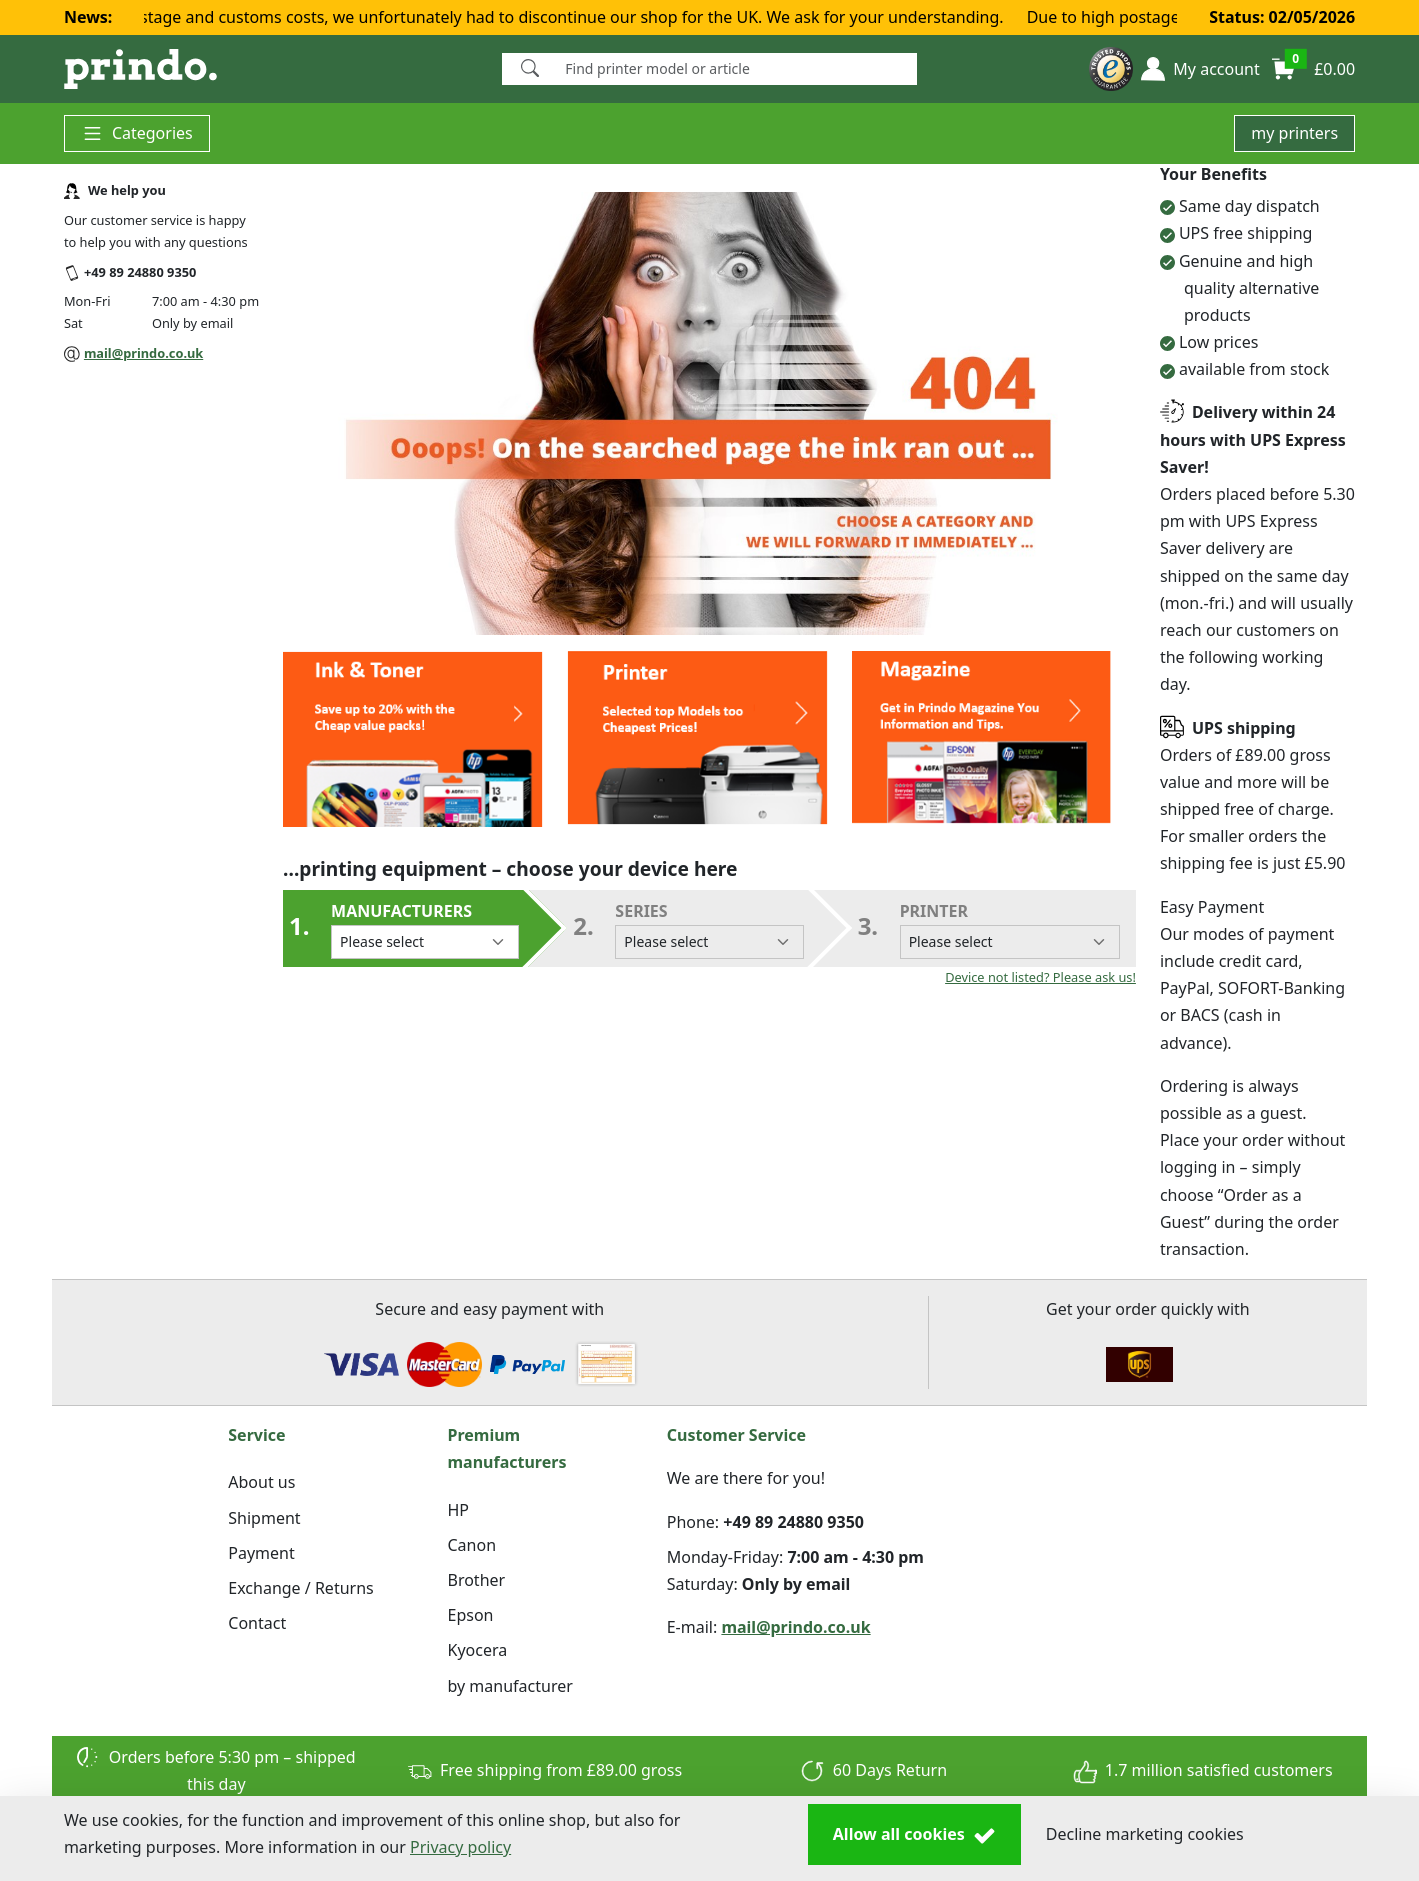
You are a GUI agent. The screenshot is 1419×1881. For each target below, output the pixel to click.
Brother (477, 1580)
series (709, 929)
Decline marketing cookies (1145, 1834)
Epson (471, 1615)
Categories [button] (137, 133)
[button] (1200, 69)
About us (261, 1482)
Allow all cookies (914, 1835)
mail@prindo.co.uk (143, 353)
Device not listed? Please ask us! (1040, 977)
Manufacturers (425, 929)
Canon (472, 1545)
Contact (257, 1623)
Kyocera (478, 1650)
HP (459, 1510)
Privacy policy (460, 1847)
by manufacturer (510, 1686)
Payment (261, 1553)
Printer (1010, 929)
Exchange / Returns (300, 1588)
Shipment (264, 1518)
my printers (1294, 133)
